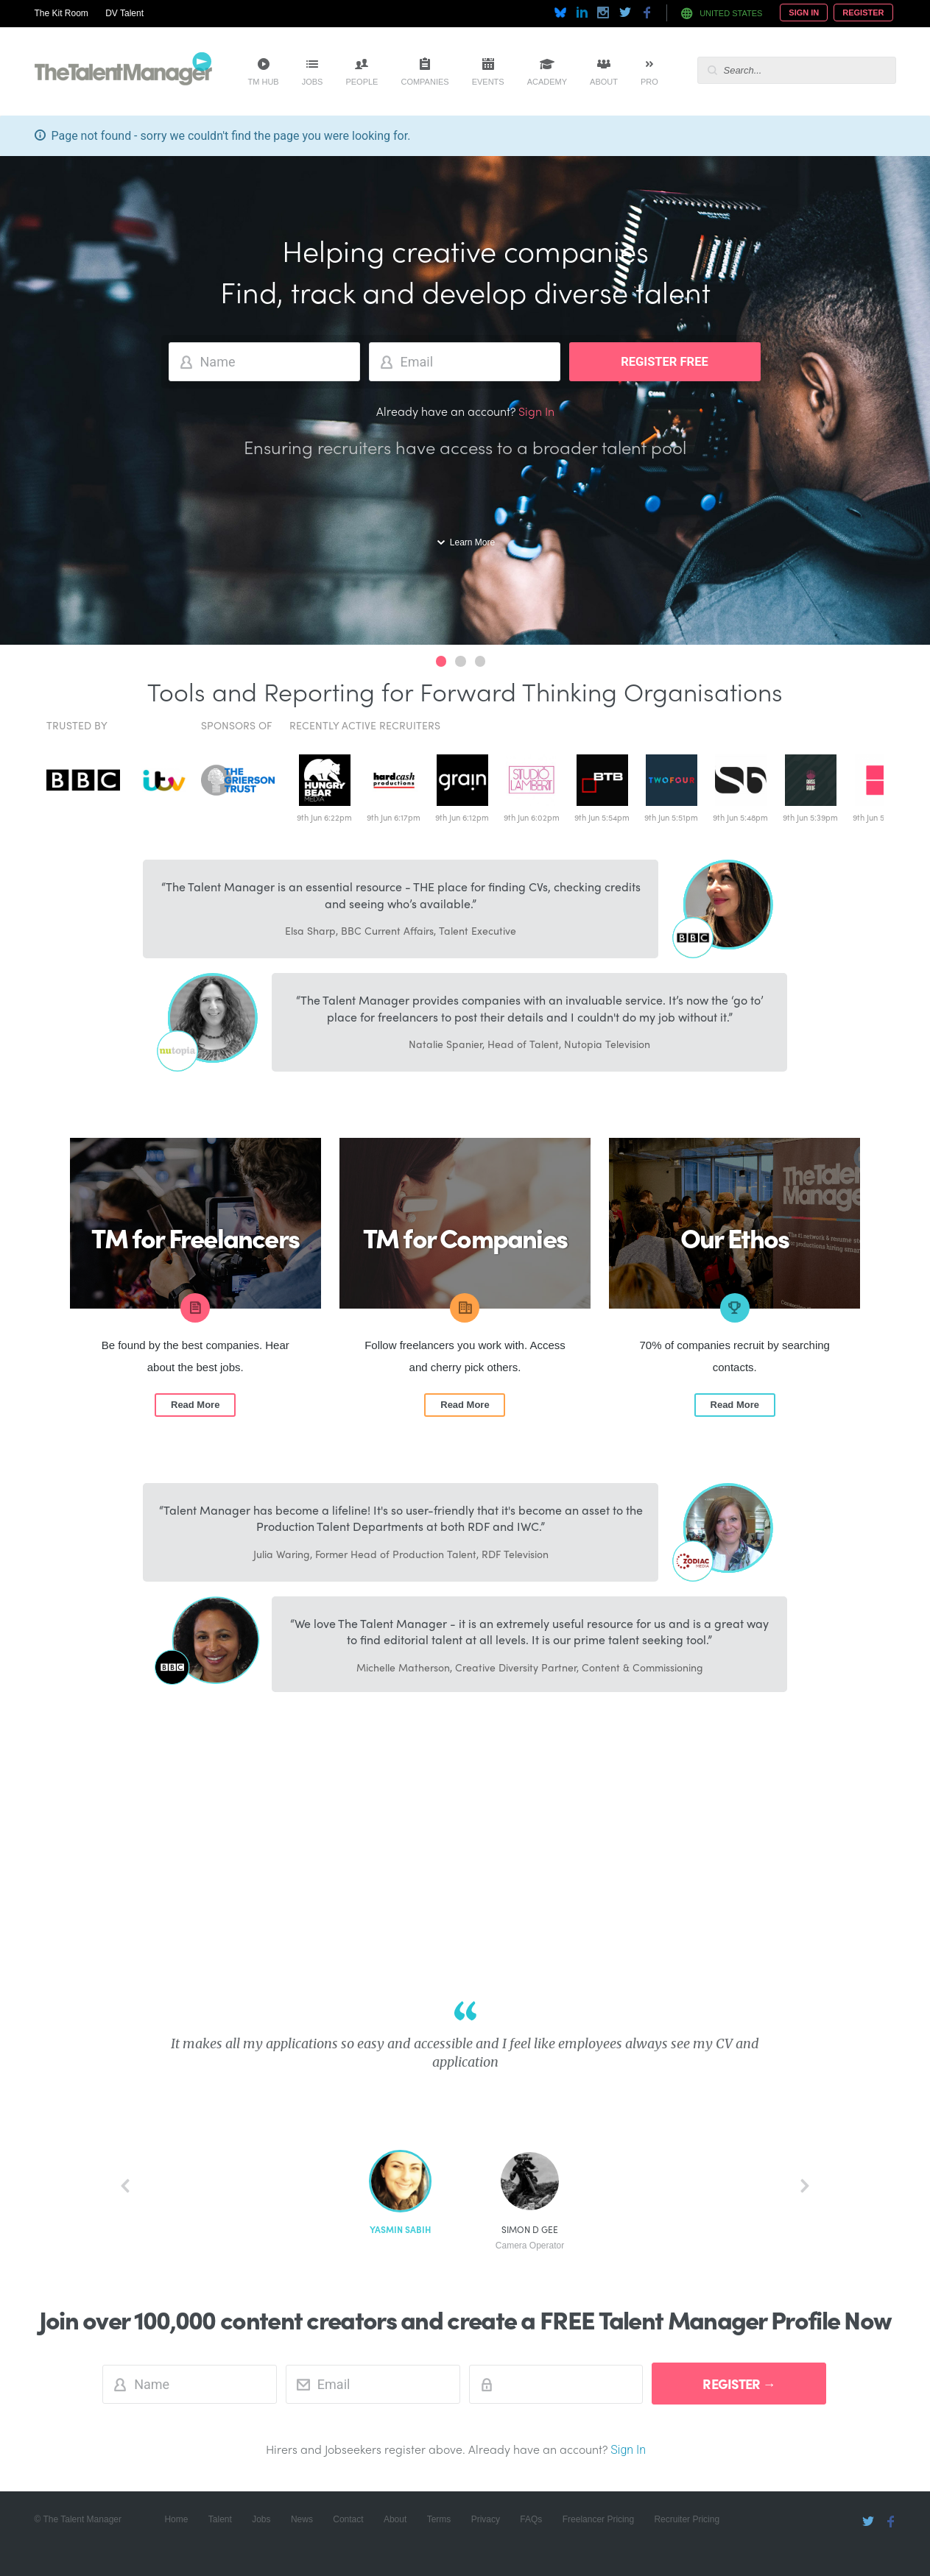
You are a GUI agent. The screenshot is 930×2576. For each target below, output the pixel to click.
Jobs (312, 81)
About (604, 81)
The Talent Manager (123, 71)
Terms (439, 2519)
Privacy (485, 2519)
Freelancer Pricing (598, 2519)
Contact (348, 2519)
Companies (424, 81)
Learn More (472, 542)
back (125, 2185)
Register (863, 12)
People (361, 81)
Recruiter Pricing (686, 2519)
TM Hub (263, 81)
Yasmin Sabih (400, 2229)
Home (176, 2519)
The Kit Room (61, 13)
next (805, 2185)
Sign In (804, 12)
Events (488, 81)
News (302, 2519)
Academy (547, 81)
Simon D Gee (530, 2237)
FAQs (531, 2519)
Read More (195, 1404)
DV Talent (124, 13)
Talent (220, 2519)
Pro (649, 81)
